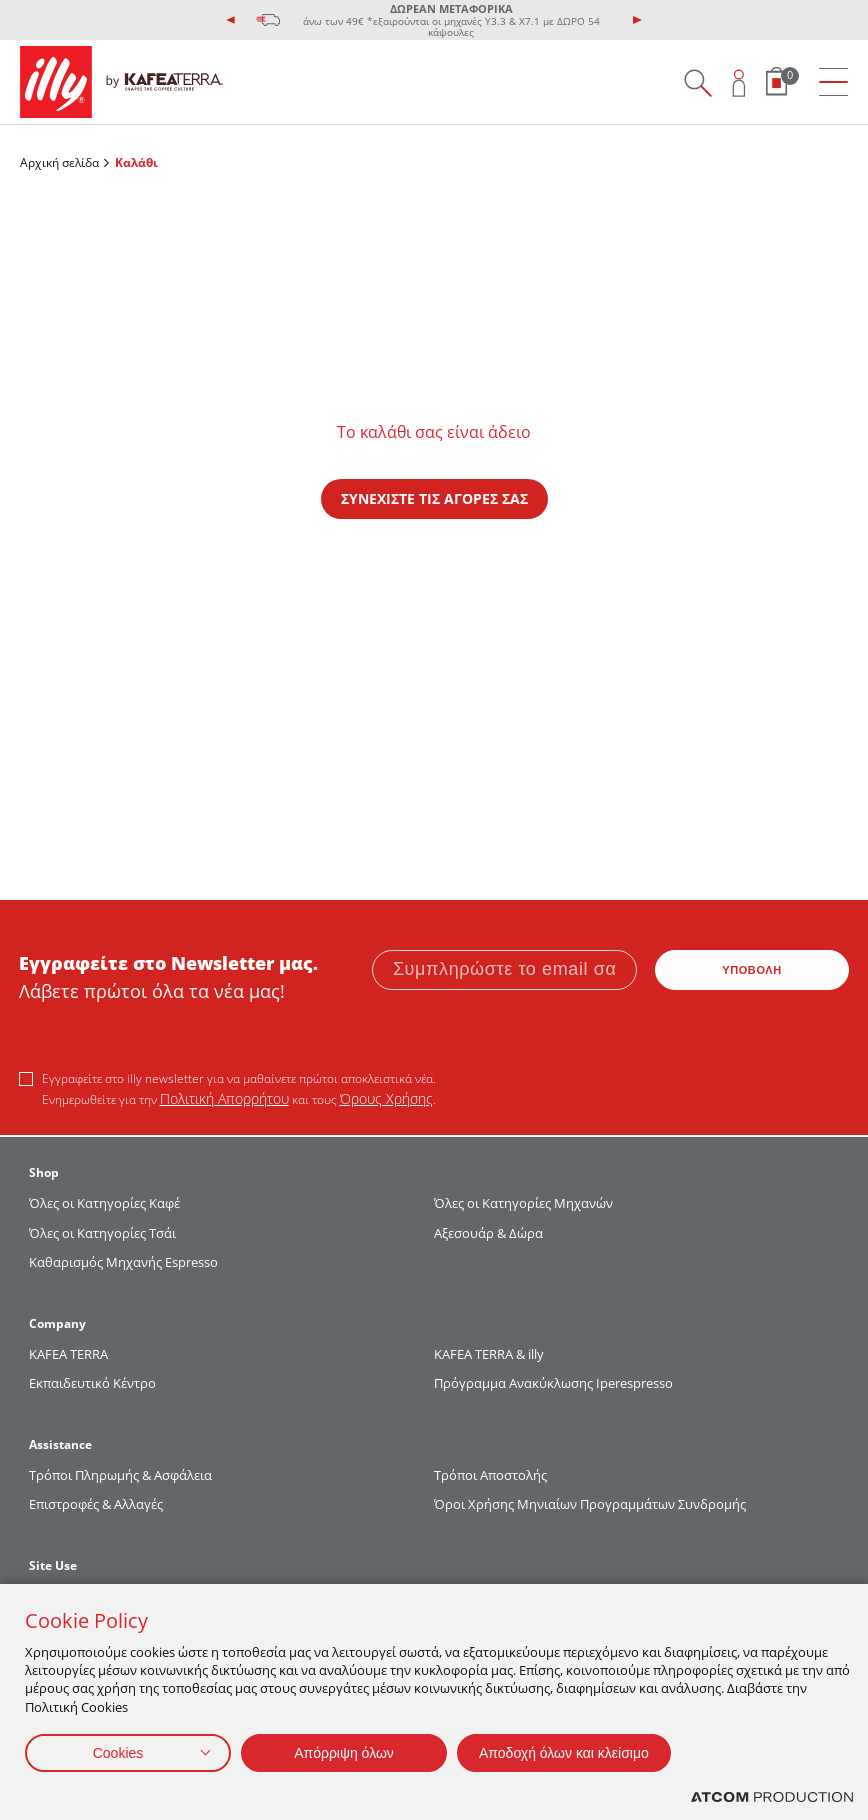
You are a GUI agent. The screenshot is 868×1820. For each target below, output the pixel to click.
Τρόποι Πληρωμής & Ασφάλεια (120, 1475)
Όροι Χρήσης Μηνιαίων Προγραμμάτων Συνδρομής (591, 1504)
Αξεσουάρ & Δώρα (488, 1233)
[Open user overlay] (739, 82)
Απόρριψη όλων (344, 1753)
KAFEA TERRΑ (68, 1354)
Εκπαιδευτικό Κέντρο (92, 1383)
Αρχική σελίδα (59, 162)
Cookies (118, 1753)
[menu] (833, 82)
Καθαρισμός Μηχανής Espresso (123, 1262)
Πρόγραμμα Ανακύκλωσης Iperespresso (553, 1383)
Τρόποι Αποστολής (490, 1475)
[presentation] (231, 20)
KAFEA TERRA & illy (489, 1354)
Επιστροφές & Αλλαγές (96, 1504)
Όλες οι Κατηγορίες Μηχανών (523, 1203)
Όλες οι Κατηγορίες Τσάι (102, 1233)
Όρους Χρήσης (386, 1098)
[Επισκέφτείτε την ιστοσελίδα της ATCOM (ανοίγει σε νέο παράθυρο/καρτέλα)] (772, 1797)
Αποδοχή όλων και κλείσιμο (564, 1753)
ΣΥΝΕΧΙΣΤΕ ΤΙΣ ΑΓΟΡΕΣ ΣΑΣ (434, 498)
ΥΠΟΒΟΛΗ (752, 970)
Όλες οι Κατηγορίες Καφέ (104, 1203)
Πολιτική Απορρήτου (224, 1098)
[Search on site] (697, 82)
